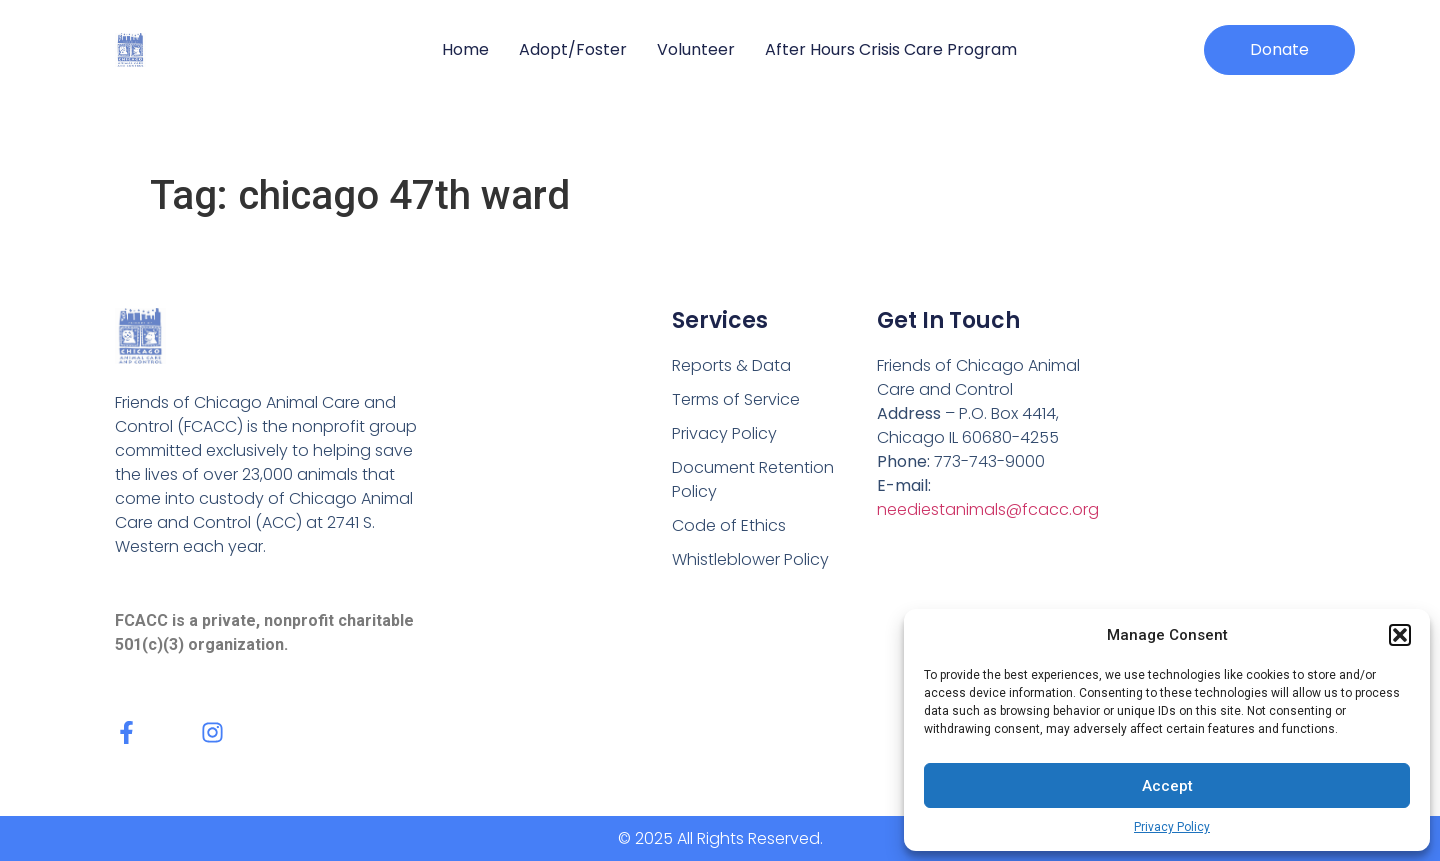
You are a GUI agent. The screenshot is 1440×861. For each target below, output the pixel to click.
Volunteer (696, 49)
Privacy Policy (1172, 827)
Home (465, 49)
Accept (1167, 786)
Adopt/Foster (573, 49)
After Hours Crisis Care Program (891, 49)
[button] (1400, 635)
